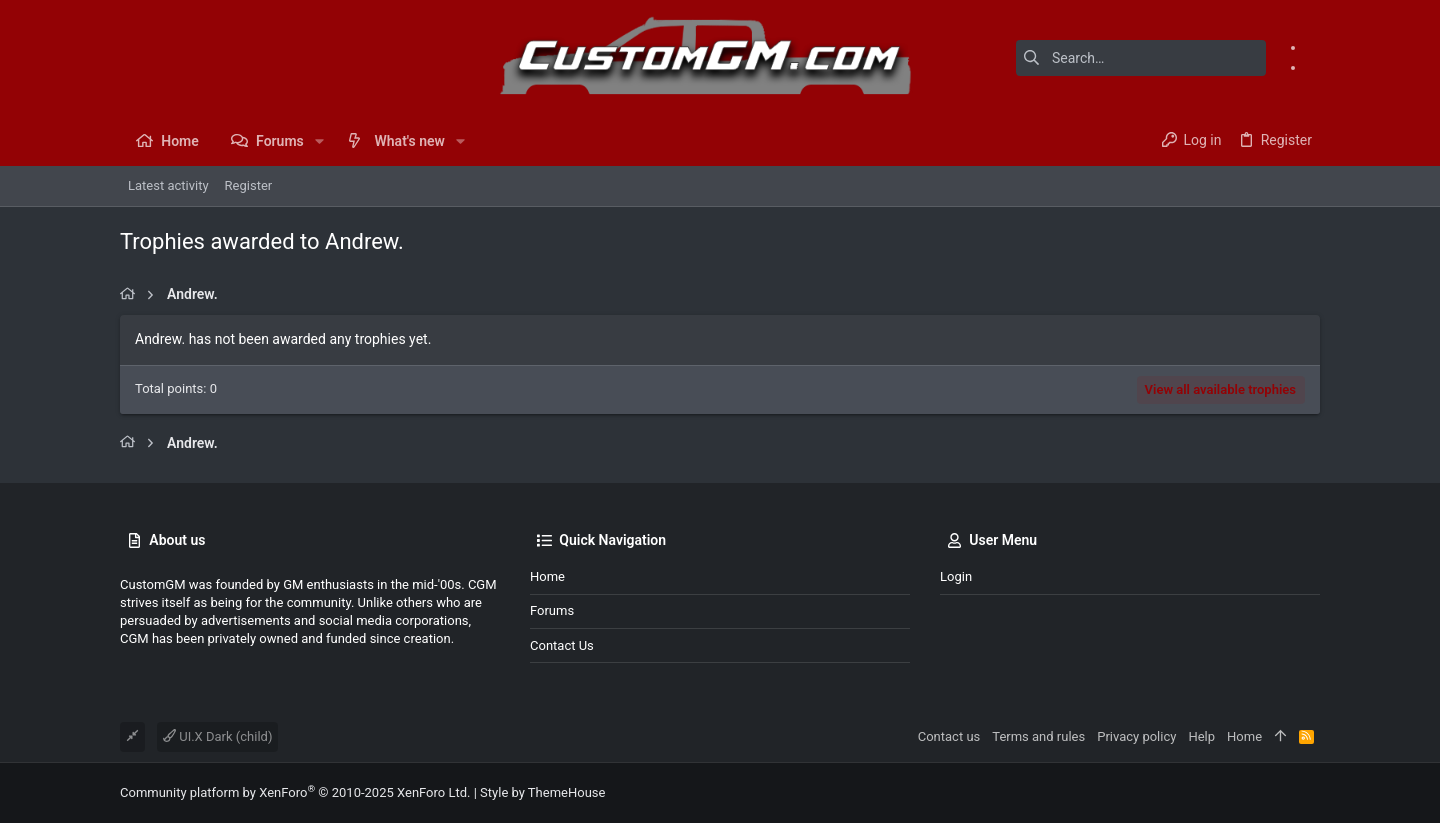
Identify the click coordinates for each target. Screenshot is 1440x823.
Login (956, 576)
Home (547, 576)
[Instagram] (1313, 67)
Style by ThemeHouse (542, 792)
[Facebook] (1313, 47)
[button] (319, 141)
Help (1201, 736)
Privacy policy (1136, 736)
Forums (552, 610)
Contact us (562, 645)
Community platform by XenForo (295, 792)
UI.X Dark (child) (217, 736)
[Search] (1141, 58)
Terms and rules (1038, 736)
